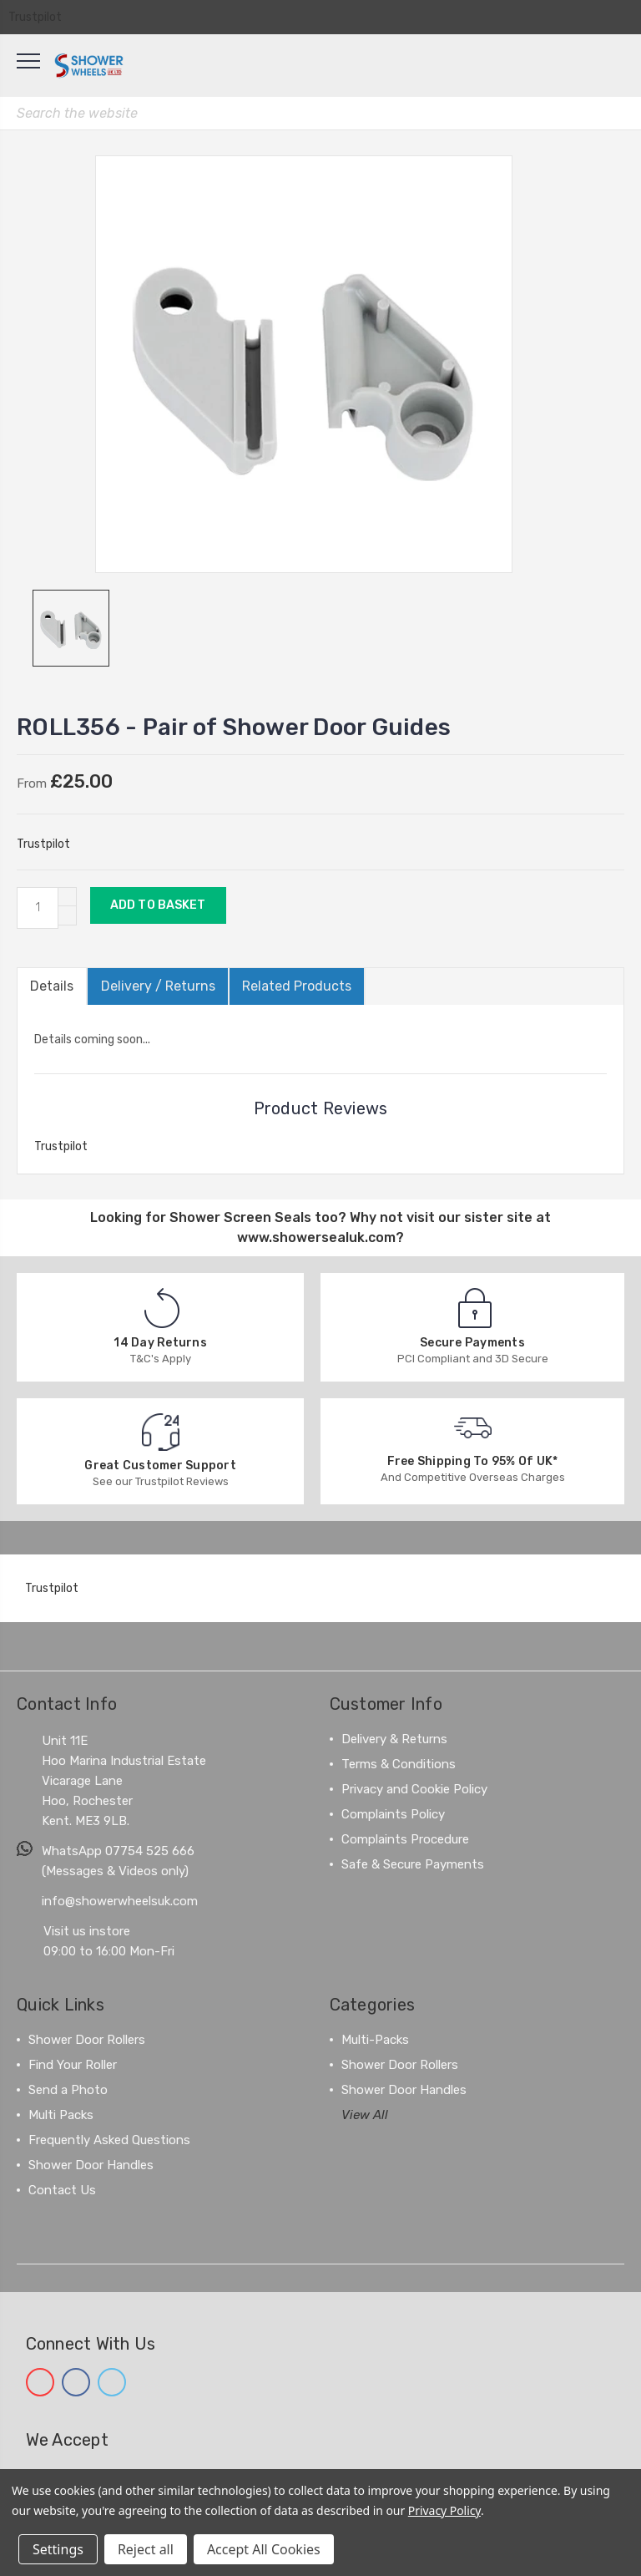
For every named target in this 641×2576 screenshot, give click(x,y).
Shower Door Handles (91, 2165)
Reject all (146, 2549)
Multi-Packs (375, 2039)
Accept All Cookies (263, 2549)
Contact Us (62, 2190)
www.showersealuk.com (316, 1237)
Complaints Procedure (405, 1839)
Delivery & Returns (394, 1739)
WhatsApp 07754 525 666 (118, 1850)
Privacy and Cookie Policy (414, 1789)
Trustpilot (35, 17)
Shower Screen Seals (240, 1217)
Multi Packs (60, 2114)
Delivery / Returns (157, 986)
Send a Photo (68, 2089)
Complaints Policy (393, 1814)
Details (51, 986)
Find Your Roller (72, 2064)
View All (364, 2114)
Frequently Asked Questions (109, 2140)
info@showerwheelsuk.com (120, 1901)
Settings (58, 2549)
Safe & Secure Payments (412, 1864)
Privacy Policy (444, 2510)
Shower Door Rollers (86, 2039)
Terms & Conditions (398, 1764)
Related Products (296, 986)
